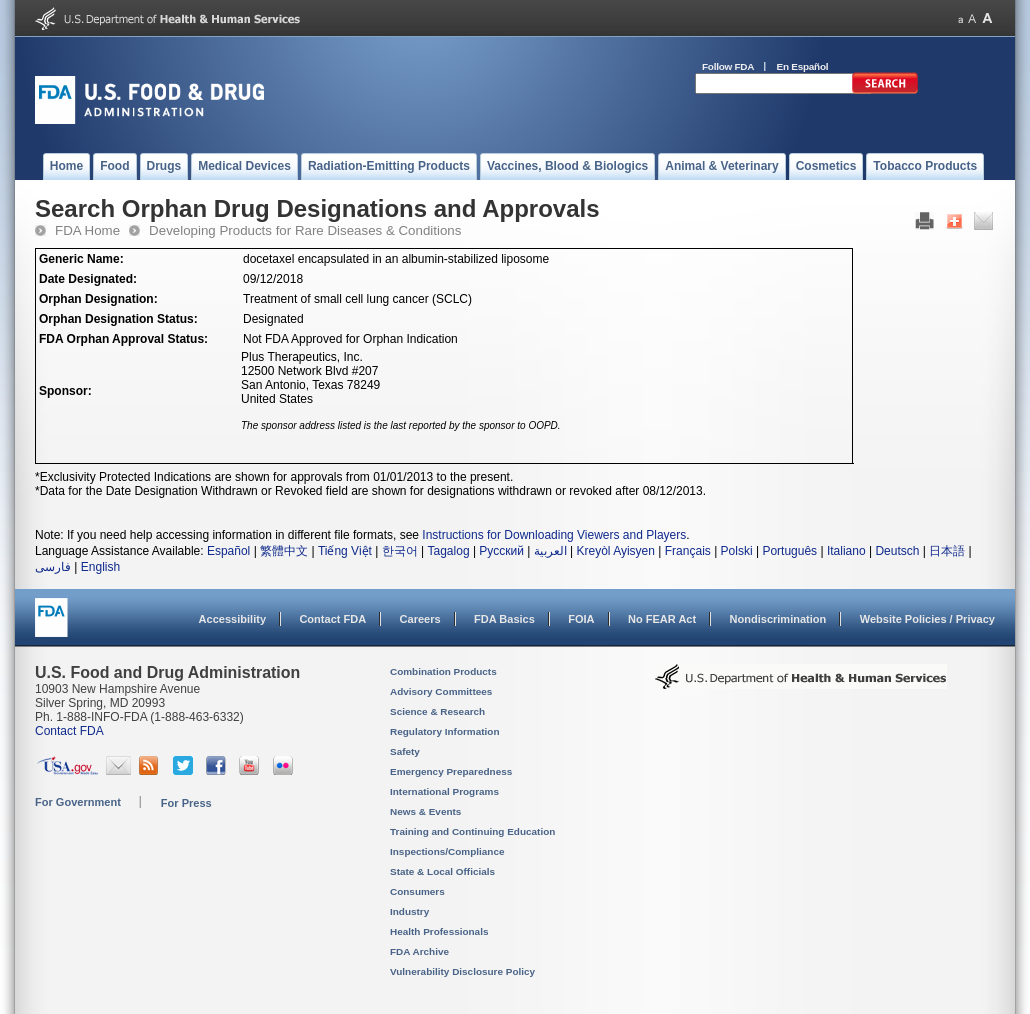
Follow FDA (728, 66)
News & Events (425, 811)
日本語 (947, 551)
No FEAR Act (662, 619)
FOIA (581, 619)
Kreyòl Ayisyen (615, 551)
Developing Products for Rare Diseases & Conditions (305, 230)
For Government (78, 802)
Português (789, 551)
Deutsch (897, 551)
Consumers (417, 891)
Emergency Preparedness (451, 771)
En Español (803, 66)
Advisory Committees (441, 691)
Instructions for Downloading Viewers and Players (554, 535)
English (100, 567)
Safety (405, 751)
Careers (420, 619)
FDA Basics (504, 619)
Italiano (846, 551)
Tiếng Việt (345, 551)
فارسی (53, 567)
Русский (501, 551)
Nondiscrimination (778, 619)
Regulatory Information (445, 731)
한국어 (400, 551)
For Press (186, 803)
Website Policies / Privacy (927, 619)
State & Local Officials (442, 871)
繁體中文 (284, 551)
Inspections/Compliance (447, 851)
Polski (737, 551)
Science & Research (437, 711)
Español (228, 551)
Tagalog (449, 551)
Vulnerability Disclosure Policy (462, 971)
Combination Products (443, 671)
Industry (409, 911)
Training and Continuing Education (472, 831)
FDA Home (87, 230)
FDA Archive (419, 951)
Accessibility (232, 619)
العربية (550, 551)
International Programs (444, 791)
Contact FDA (332, 619)
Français (688, 551)
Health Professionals (439, 931)
